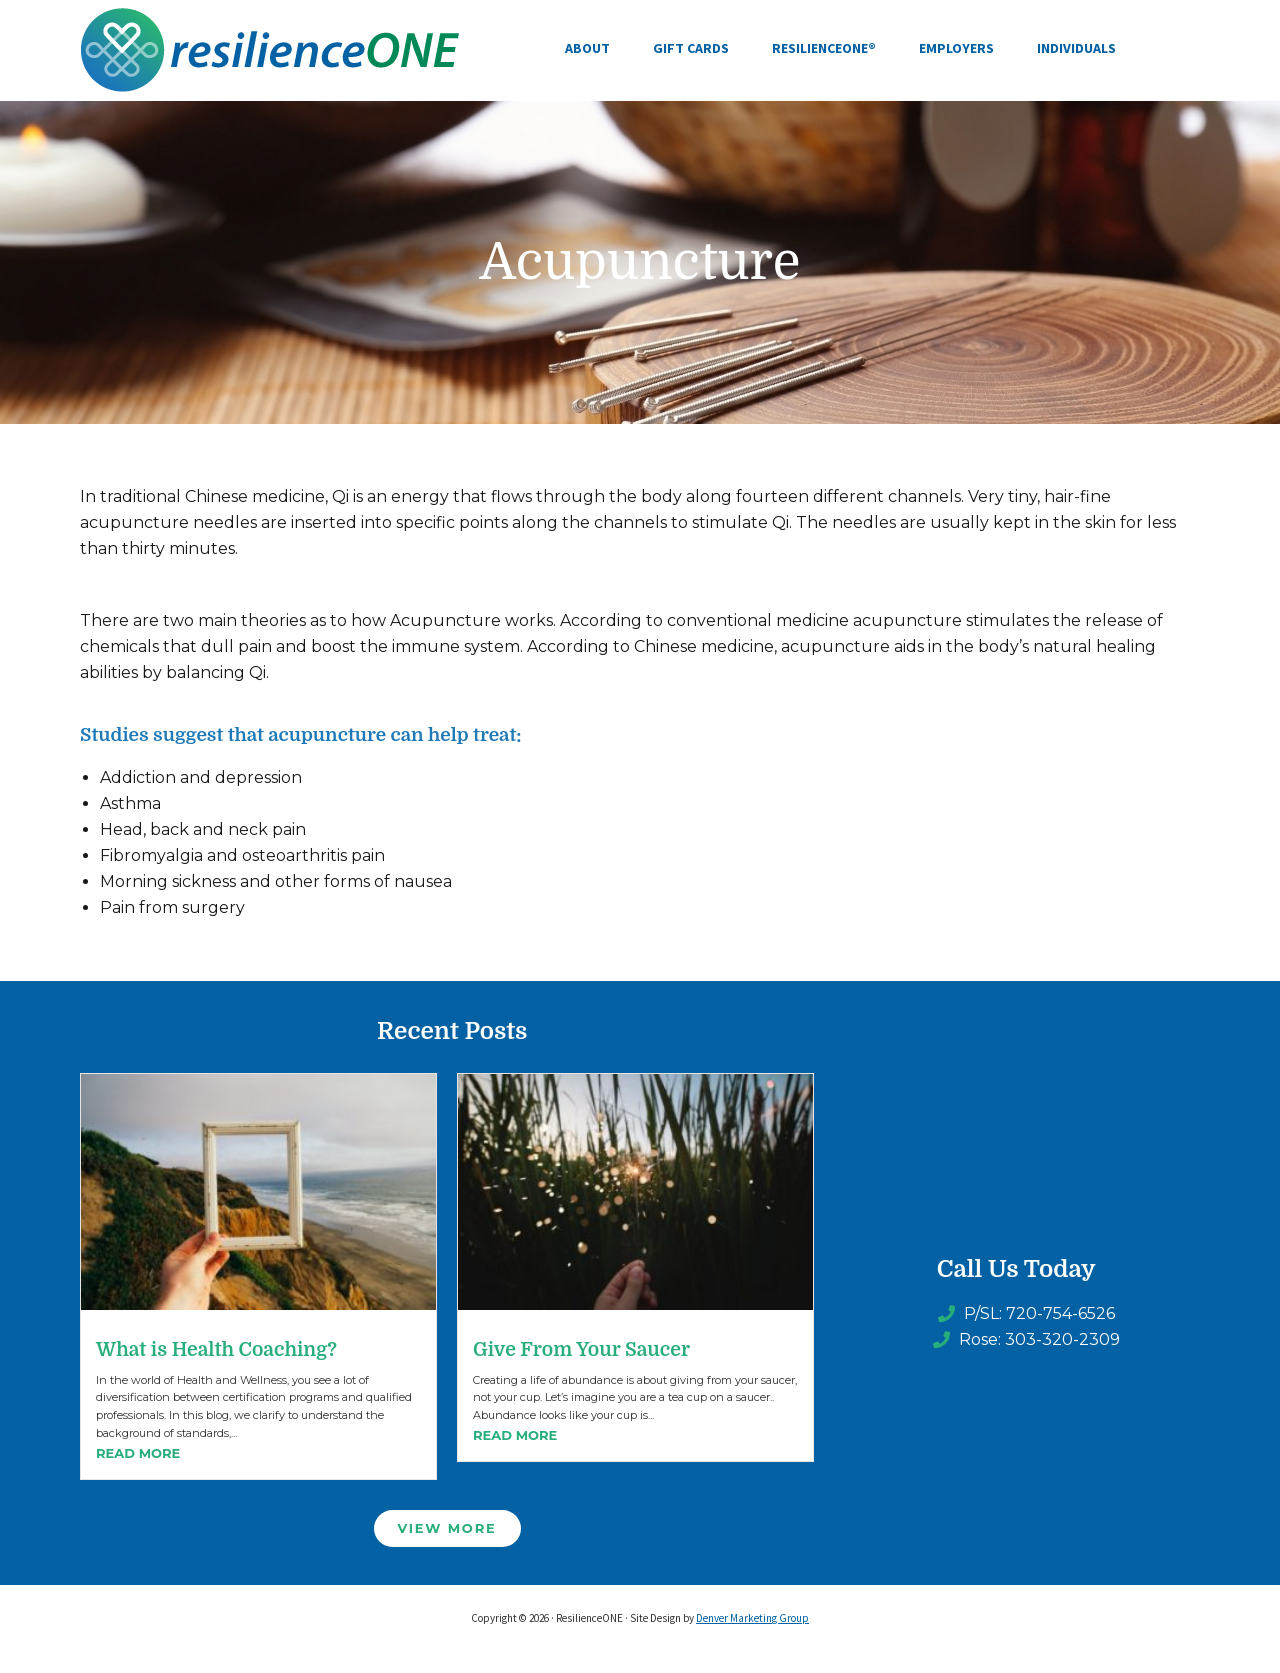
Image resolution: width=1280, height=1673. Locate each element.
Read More (138, 1453)
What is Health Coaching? (216, 1350)
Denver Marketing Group (752, 1618)
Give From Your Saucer (581, 1350)
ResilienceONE (270, 50)
